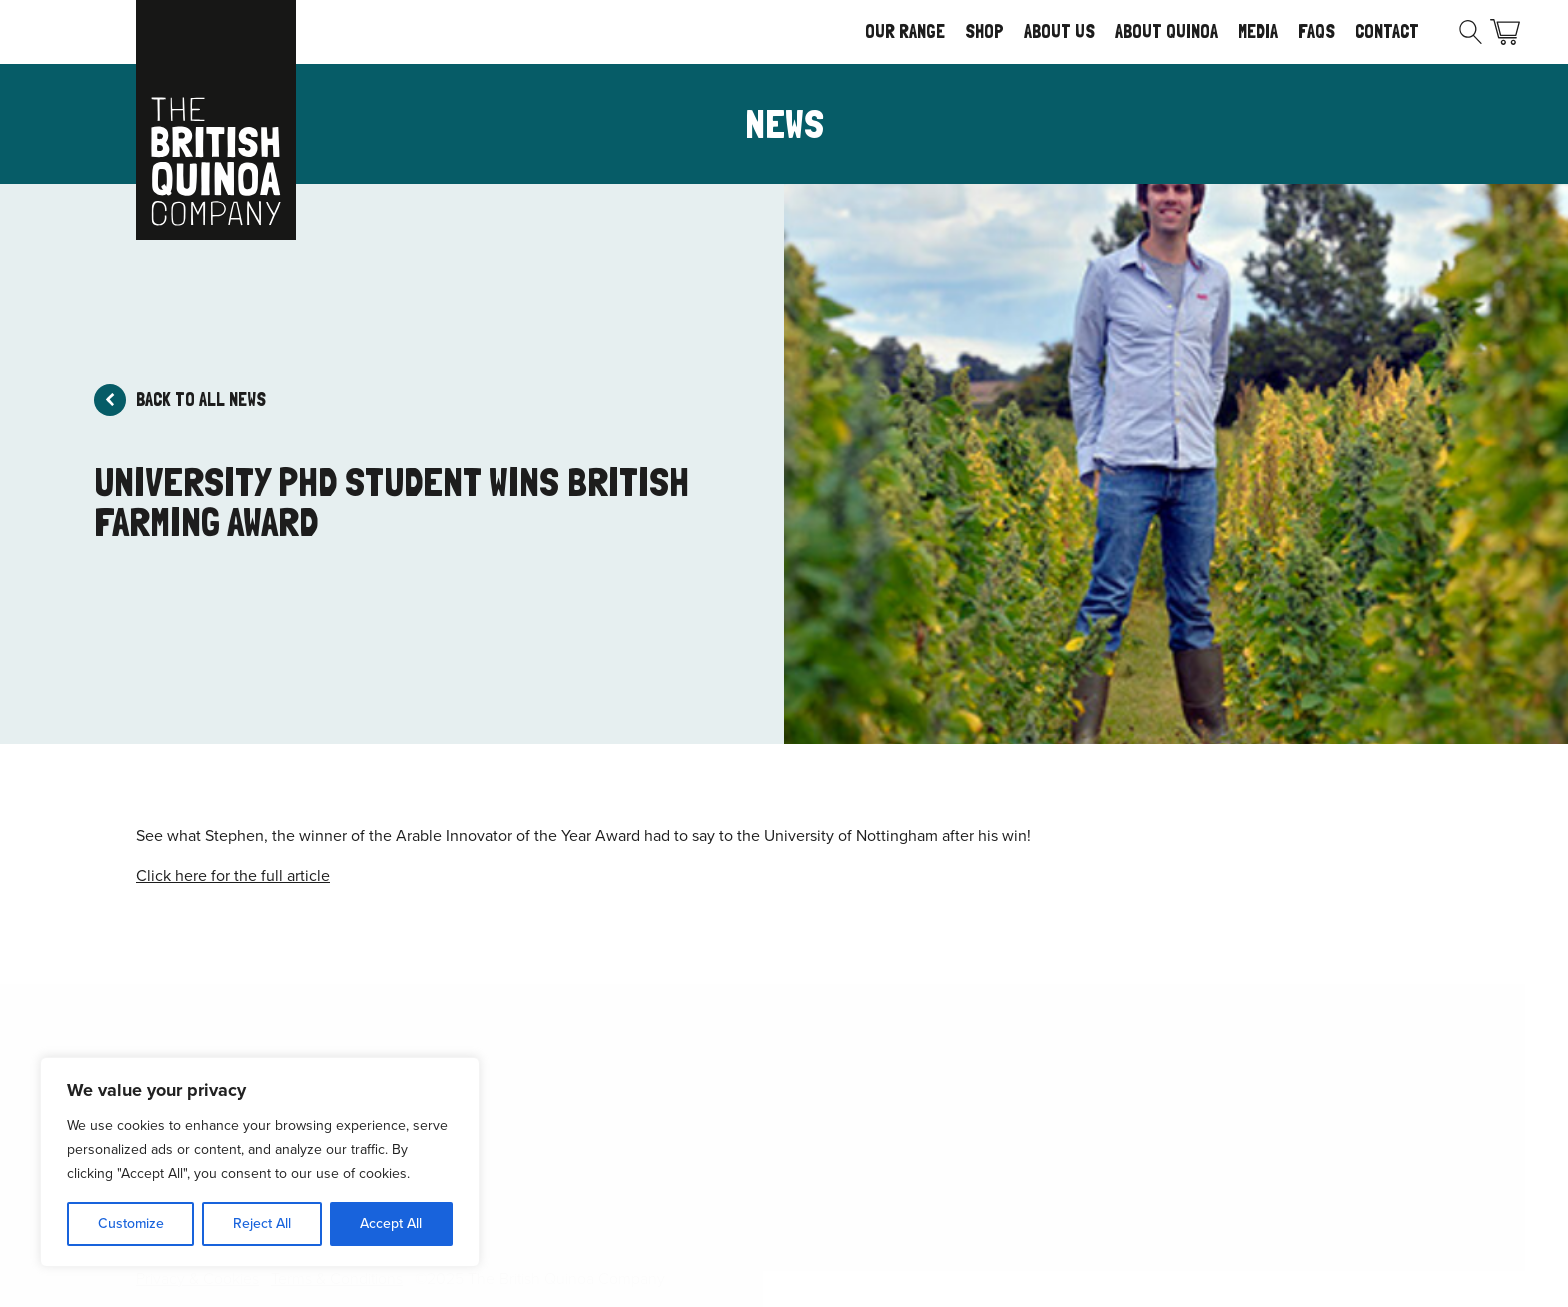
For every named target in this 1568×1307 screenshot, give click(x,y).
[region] (260, 1162)
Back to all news (201, 399)
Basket (1505, 32)
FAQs (1316, 31)
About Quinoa (1166, 31)
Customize (131, 1223)
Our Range (905, 31)
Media (1258, 31)
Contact (1387, 31)
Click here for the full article (233, 875)
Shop (984, 31)
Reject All (262, 1223)
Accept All (391, 1223)
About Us (1059, 31)
